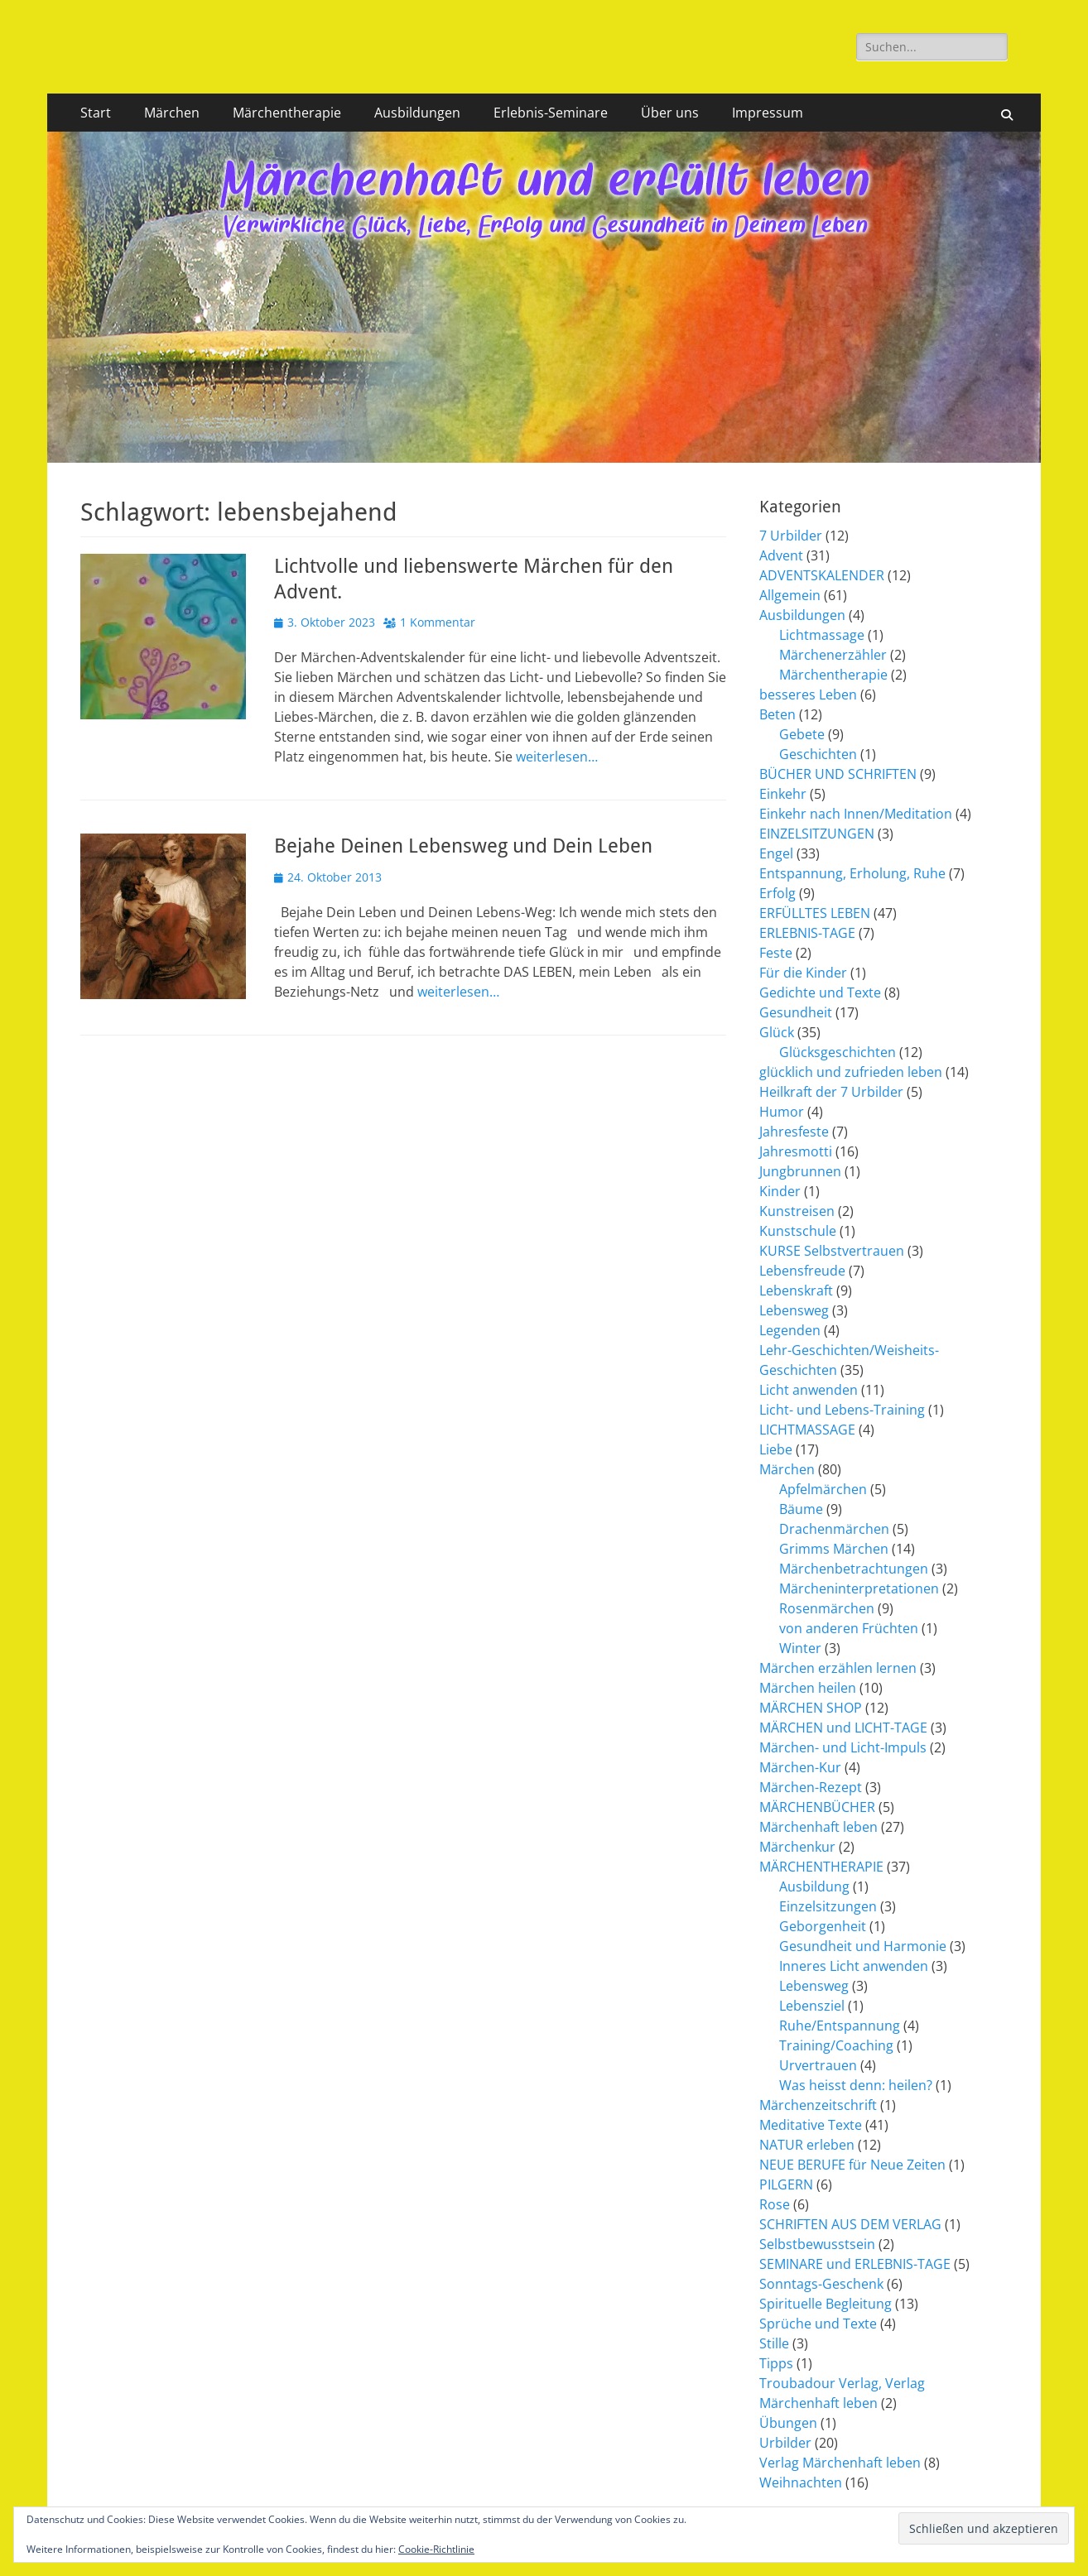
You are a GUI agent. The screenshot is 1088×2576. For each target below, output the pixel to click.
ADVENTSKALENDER (821, 575)
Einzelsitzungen (828, 1906)
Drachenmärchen (834, 1529)
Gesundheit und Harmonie (862, 1946)
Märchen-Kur (800, 1767)
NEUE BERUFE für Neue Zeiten (852, 2164)
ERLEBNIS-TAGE (807, 933)
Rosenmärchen (826, 1608)
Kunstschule (797, 1231)
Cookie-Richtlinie (436, 2549)
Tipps (776, 2363)
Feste (775, 953)
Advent (781, 555)
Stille (774, 2343)
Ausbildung (814, 1886)
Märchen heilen (807, 1688)
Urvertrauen (818, 2065)
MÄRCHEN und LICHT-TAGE (843, 1727)
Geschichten (818, 754)
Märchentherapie (287, 112)
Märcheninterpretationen (859, 1588)
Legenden (790, 1330)
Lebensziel (812, 2006)
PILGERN (786, 2184)
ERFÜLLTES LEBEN (814, 913)
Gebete (802, 734)
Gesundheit (795, 1012)
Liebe (775, 1449)
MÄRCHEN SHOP (810, 1708)
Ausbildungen (417, 112)
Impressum (767, 112)
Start (95, 112)
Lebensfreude (802, 1271)
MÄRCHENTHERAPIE (821, 1867)
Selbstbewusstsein (817, 2244)
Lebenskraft (796, 1290)
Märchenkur (797, 1847)
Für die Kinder (803, 973)
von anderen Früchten (848, 1628)
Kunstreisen (797, 1211)
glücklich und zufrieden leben (850, 1072)
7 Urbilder (790, 535)
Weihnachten (800, 2482)
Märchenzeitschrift (818, 2105)
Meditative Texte (810, 2125)
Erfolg (777, 893)
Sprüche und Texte (818, 2323)
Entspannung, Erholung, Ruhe (852, 873)
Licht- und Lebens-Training (842, 1410)
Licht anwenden (808, 1390)
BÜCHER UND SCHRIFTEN (838, 774)
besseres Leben (808, 694)
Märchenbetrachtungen (853, 1569)
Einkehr (782, 794)
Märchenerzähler (833, 655)
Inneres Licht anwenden (853, 1966)
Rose (774, 2204)
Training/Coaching (836, 2045)
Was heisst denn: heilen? (855, 2085)
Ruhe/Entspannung (839, 2025)
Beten (777, 714)
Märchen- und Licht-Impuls (843, 1747)
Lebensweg (794, 1310)
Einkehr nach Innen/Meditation (855, 814)
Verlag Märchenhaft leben (840, 2462)
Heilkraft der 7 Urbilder (831, 1092)
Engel (776, 853)
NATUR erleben (807, 2145)
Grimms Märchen (833, 1549)
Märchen (172, 112)
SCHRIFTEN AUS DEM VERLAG (850, 2224)
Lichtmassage (821, 635)
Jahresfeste (794, 1131)
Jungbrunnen (800, 1171)
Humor (781, 1112)
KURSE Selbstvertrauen (831, 1251)
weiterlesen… (557, 756)
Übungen (788, 2423)
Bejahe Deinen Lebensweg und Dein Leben (463, 846)
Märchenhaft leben (818, 1827)
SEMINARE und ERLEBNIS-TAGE (855, 2264)
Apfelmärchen (823, 1489)
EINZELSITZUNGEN (816, 833)
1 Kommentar (437, 622)
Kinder (780, 1191)
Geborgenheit (822, 1926)
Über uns (670, 112)
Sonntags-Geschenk (821, 2284)
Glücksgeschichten (837, 1052)
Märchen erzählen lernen (838, 1668)
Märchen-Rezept (810, 1787)
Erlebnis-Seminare (550, 112)
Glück (776, 1032)
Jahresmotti (795, 1151)
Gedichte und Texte (820, 992)
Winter (800, 1648)
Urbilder (785, 2443)
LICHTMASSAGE (807, 1429)
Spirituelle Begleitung (825, 2304)
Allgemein (790, 595)
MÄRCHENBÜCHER (817, 1807)
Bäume (801, 1509)
